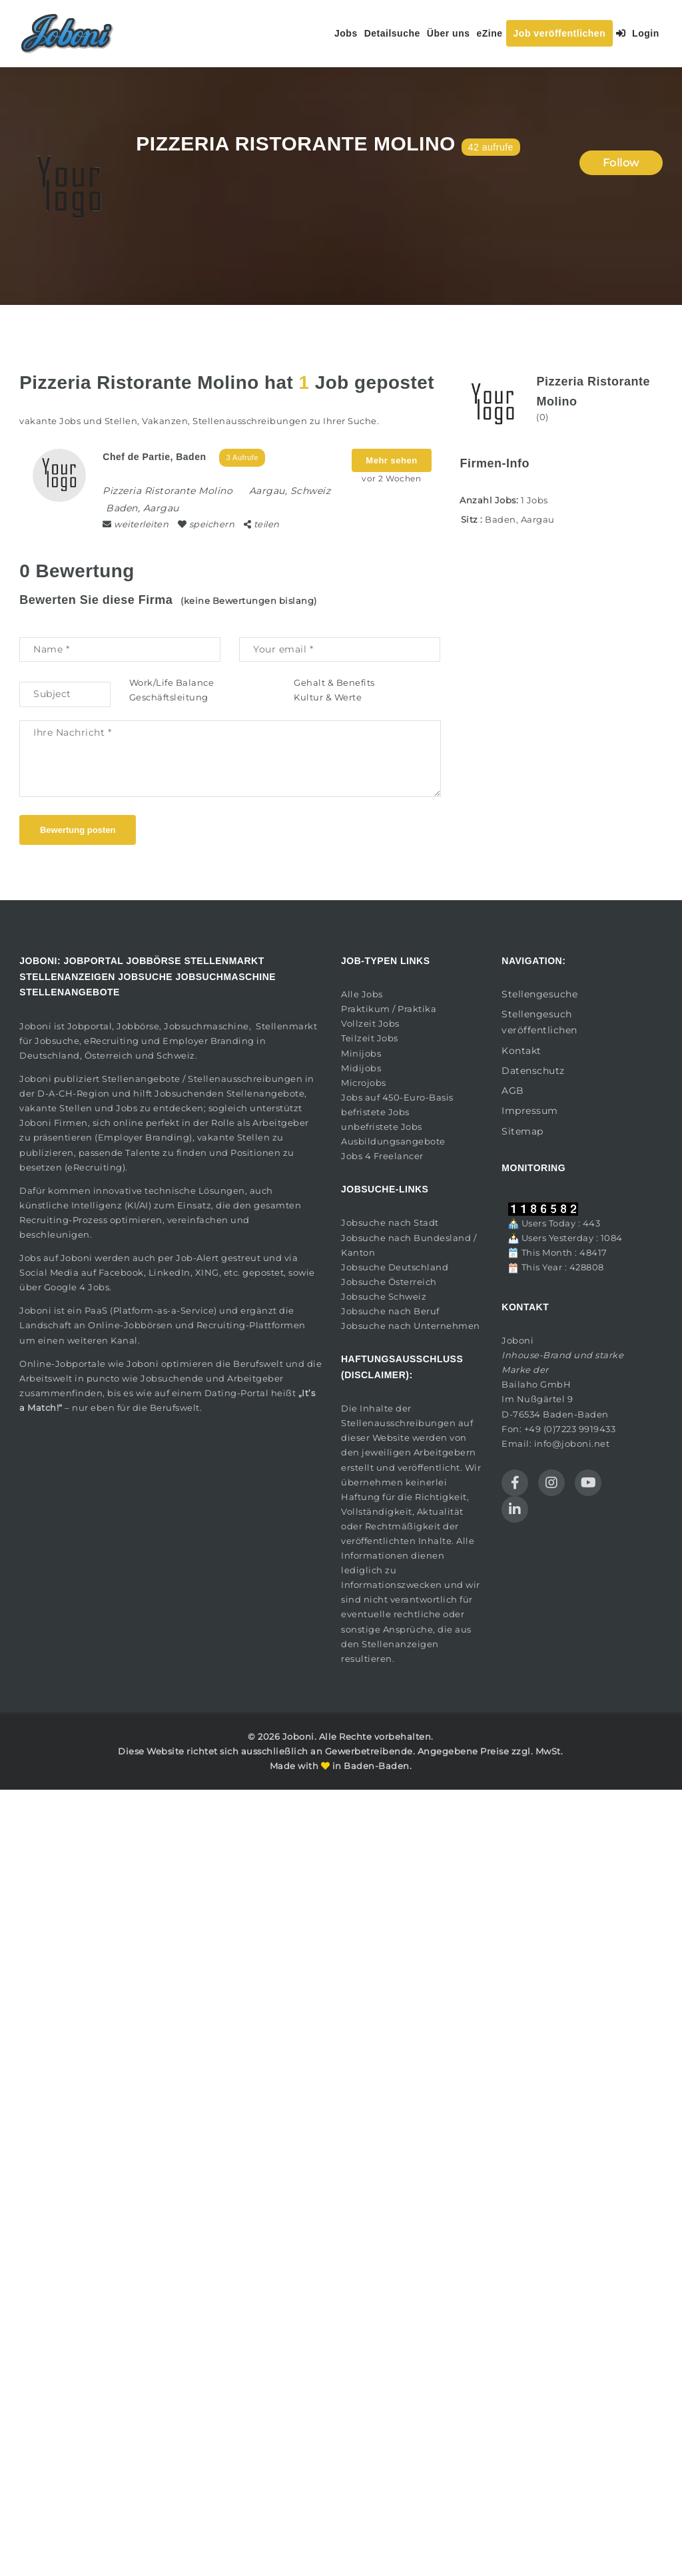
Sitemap (522, 1131)
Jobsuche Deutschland (394, 1267)
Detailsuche (392, 33)
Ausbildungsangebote (393, 1141)
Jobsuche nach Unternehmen (410, 1325)
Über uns (448, 33)
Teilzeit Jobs (369, 1038)
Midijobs (361, 1068)
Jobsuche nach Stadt (390, 1222)
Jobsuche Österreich (389, 1281)
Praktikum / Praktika (388, 1008)
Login (637, 33)
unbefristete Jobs (381, 1126)
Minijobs (361, 1053)
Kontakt (521, 1051)
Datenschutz (533, 1071)
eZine (489, 33)
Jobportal (90, 1026)
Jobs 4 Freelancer (382, 1156)
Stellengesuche (539, 994)
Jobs (346, 33)
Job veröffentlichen (559, 33)
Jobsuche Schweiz (383, 1296)
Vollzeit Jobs (370, 1023)
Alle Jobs (362, 994)
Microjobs (363, 1082)
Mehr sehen (391, 460)
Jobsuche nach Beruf (390, 1311)
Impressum (530, 1111)
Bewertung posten (77, 830)
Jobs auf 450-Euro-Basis (397, 1097)
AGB (513, 1091)
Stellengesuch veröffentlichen (539, 1022)
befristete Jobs (375, 1112)
